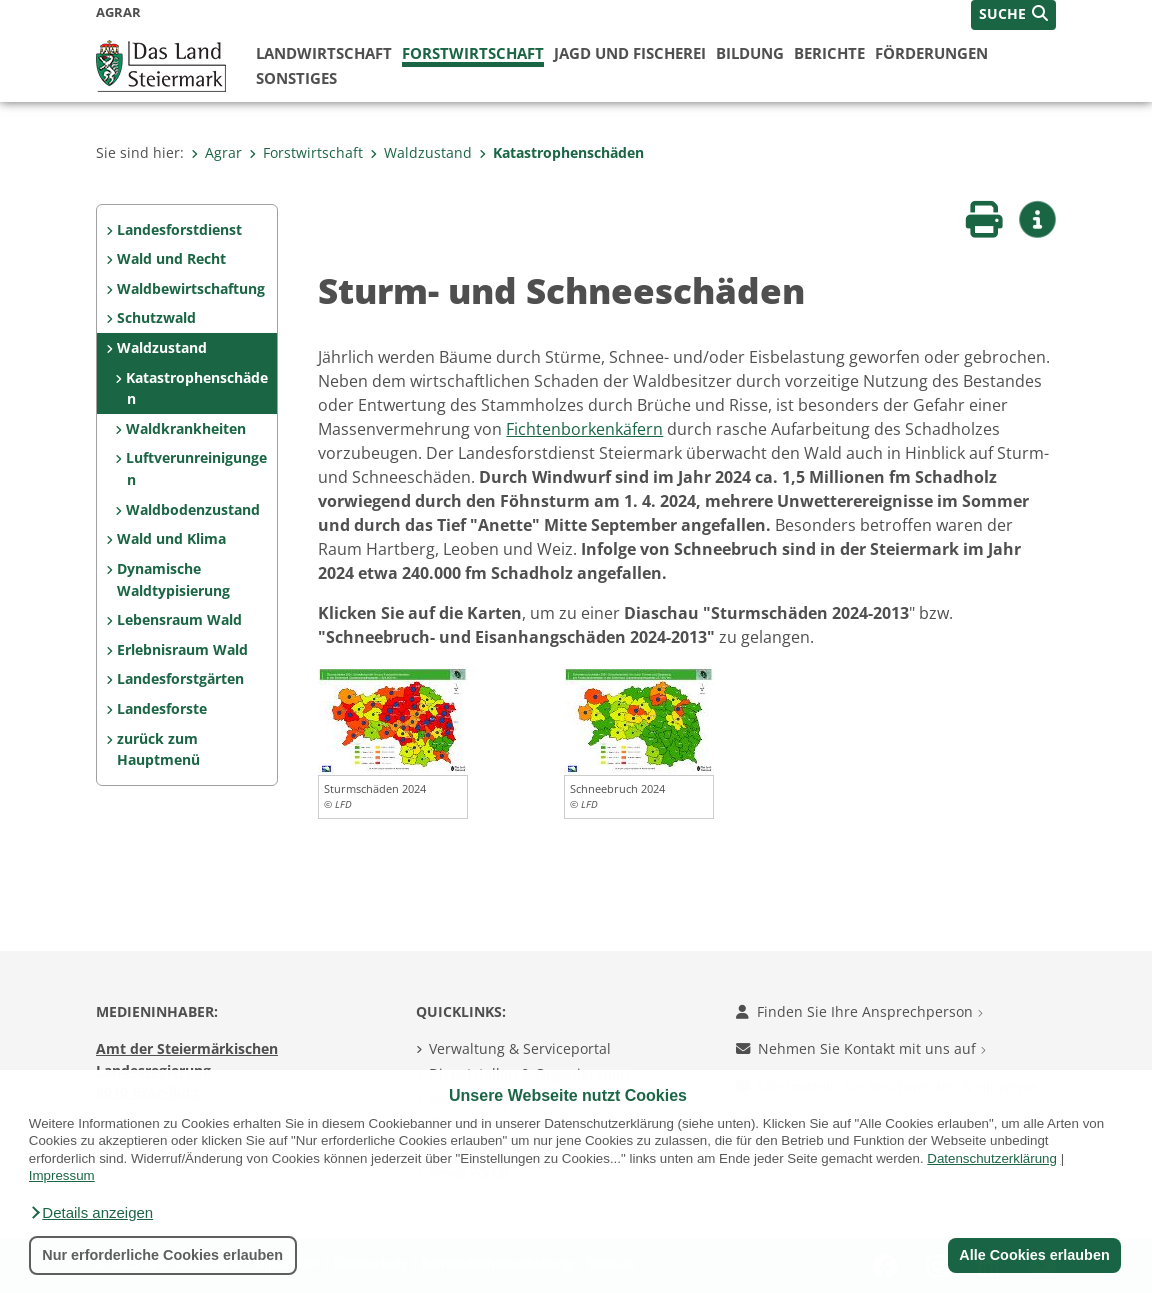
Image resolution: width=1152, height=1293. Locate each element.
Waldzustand (421, 152)
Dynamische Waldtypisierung (173, 579)
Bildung (750, 53)
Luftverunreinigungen (196, 468)
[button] (91, 1213)
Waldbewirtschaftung (191, 288)
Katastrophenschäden (561, 152)
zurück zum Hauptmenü (158, 749)
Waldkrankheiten (186, 428)
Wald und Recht (171, 258)
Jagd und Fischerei (630, 53)
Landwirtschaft (324, 53)
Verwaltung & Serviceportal (520, 1048)
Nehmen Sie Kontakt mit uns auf (861, 1048)
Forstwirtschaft (473, 53)
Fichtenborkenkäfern (584, 429)
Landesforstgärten (180, 678)
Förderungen (931, 53)
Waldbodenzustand (193, 509)
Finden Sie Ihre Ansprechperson (859, 1011)
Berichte (829, 53)
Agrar (216, 152)
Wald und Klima (171, 538)
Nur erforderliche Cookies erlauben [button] (162, 1255)
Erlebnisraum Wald (182, 649)
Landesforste (162, 708)
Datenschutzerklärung (992, 1158)
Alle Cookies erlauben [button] (1034, 1255)
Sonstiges (296, 78)
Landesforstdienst (179, 229)
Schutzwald (156, 317)
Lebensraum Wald (179, 619)
